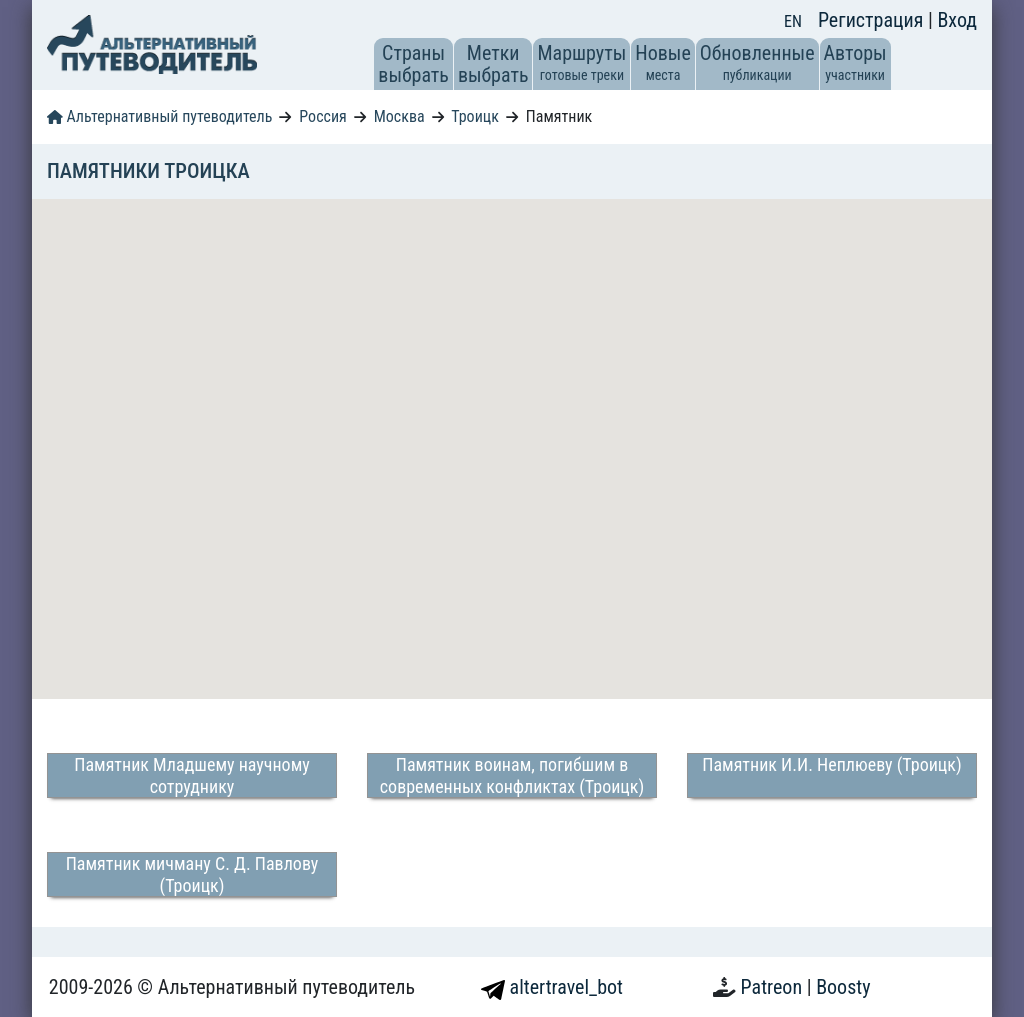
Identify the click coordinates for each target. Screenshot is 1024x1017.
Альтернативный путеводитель (159, 116)
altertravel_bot (552, 987)
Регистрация (873, 20)
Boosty (843, 987)
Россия (322, 116)
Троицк (475, 116)
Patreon (774, 987)
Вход (957, 20)
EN (793, 21)
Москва (399, 116)
